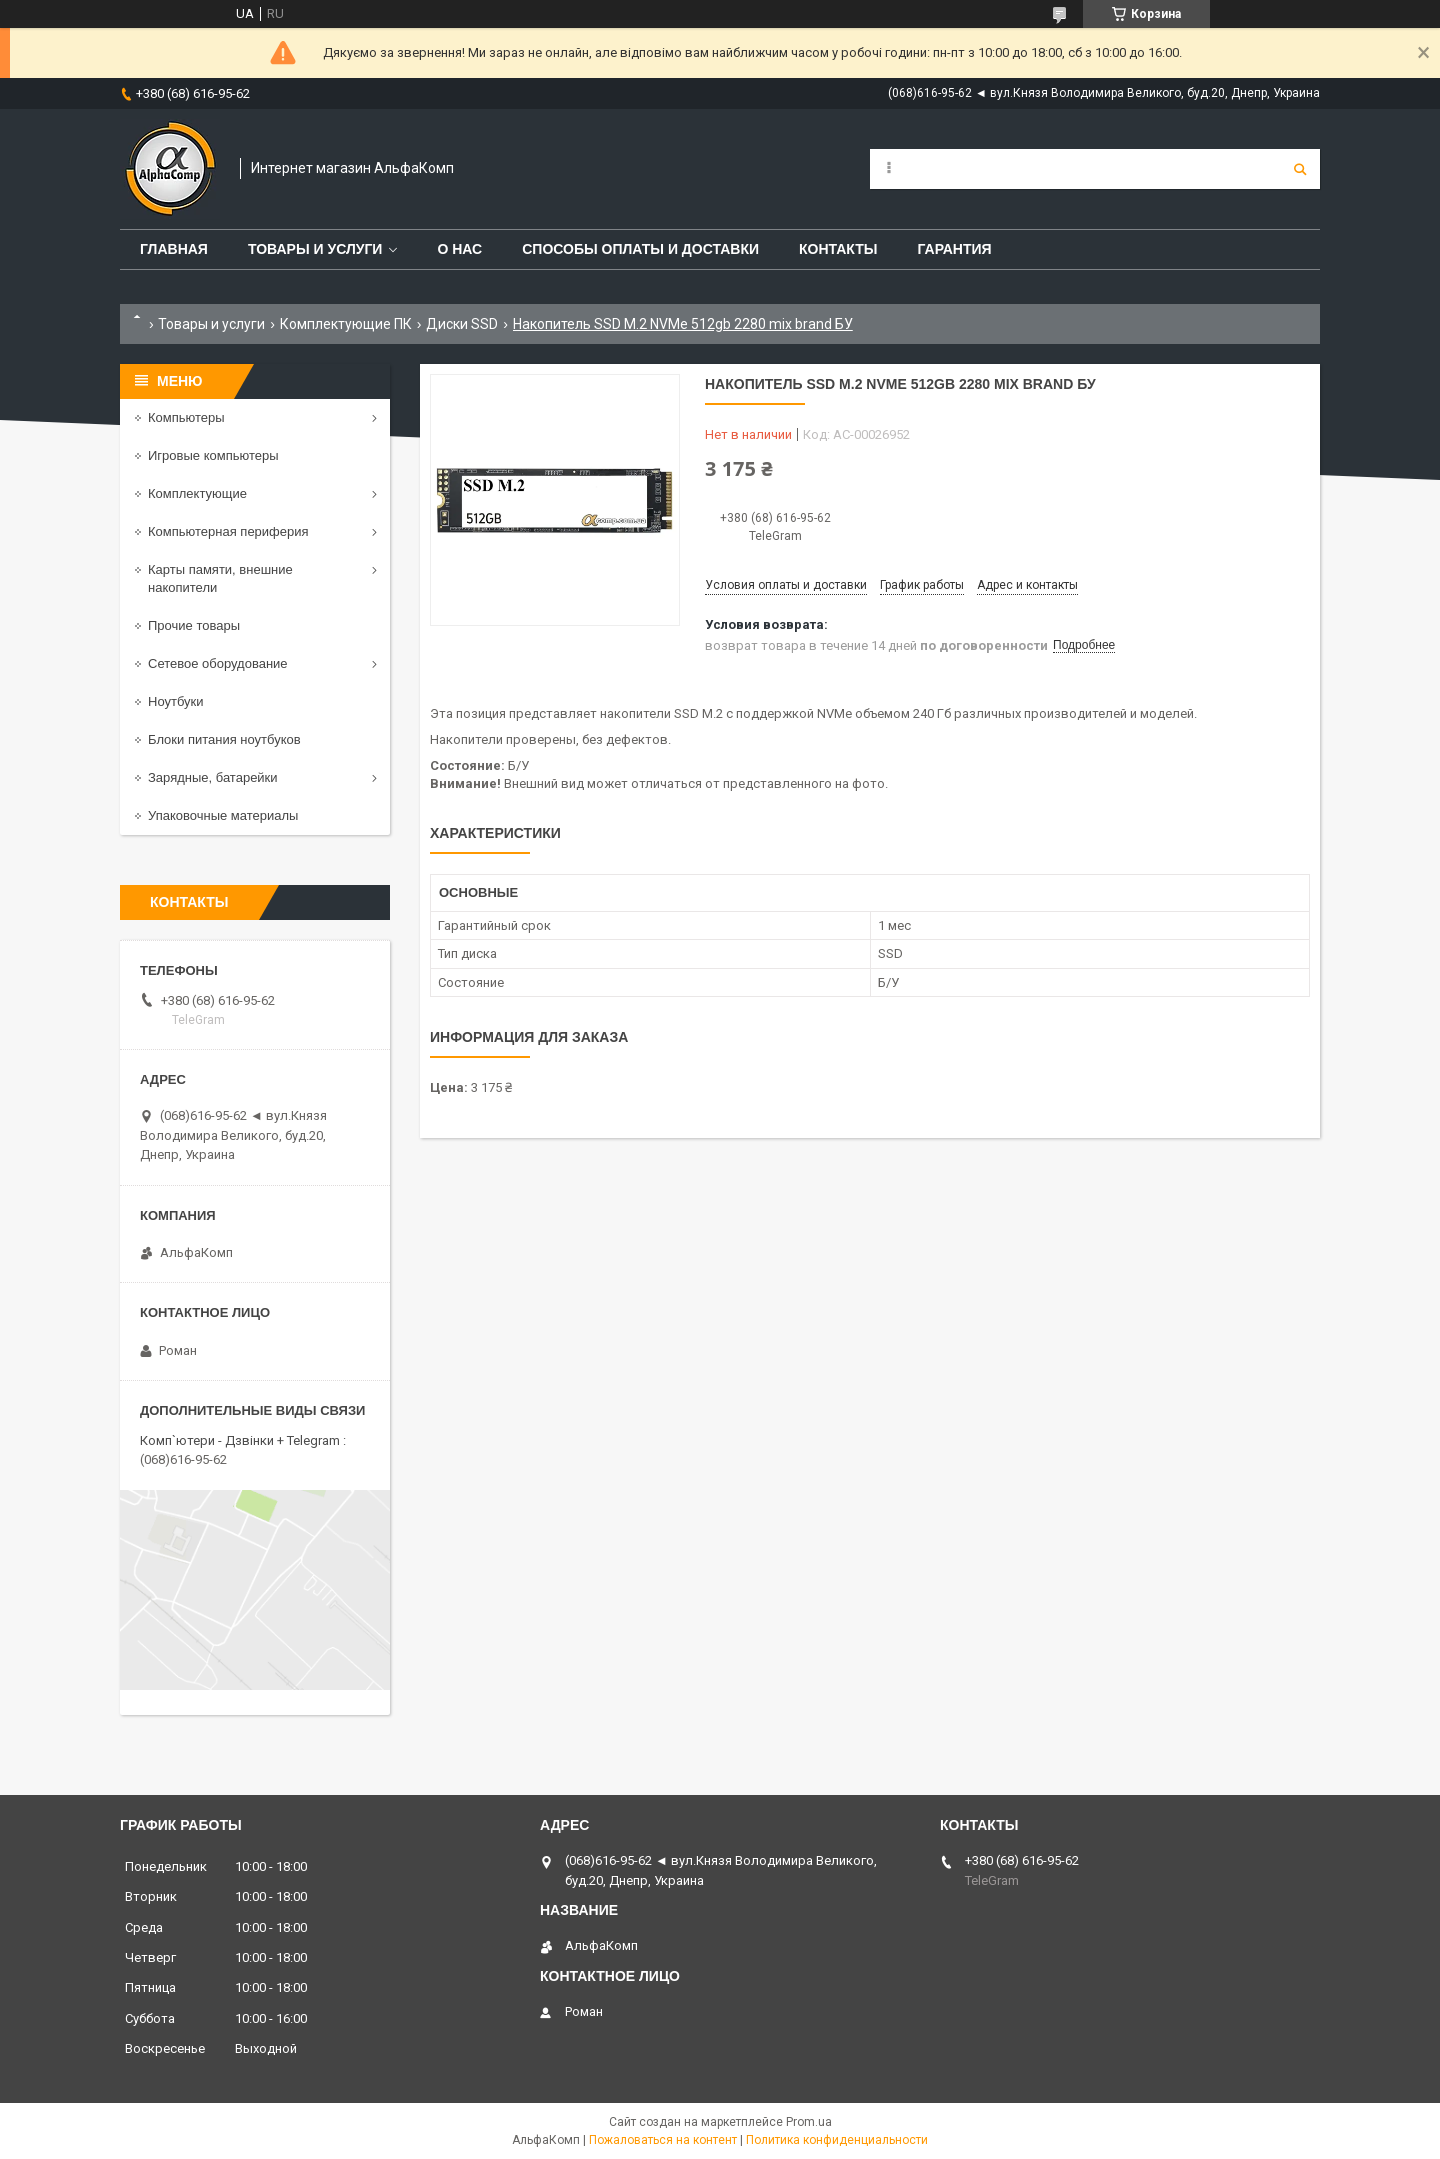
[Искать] (1300, 169)
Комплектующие (197, 493)
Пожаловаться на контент (663, 2140)
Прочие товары (194, 625)
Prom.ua (809, 2122)
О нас (459, 249)
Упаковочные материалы (223, 815)
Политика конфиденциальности (837, 2140)
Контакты (838, 249)
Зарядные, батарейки (213, 777)
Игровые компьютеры (213, 455)
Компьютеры (186, 417)
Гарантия (954, 249)
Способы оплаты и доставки (640, 249)
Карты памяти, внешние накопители (220, 578)
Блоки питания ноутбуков (224, 739)
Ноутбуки (176, 701)
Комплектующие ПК (346, 324)
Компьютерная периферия (228, 531)
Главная (174, 249)
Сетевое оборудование (218, 663)
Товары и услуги (315, 249)
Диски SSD (462, 324)
